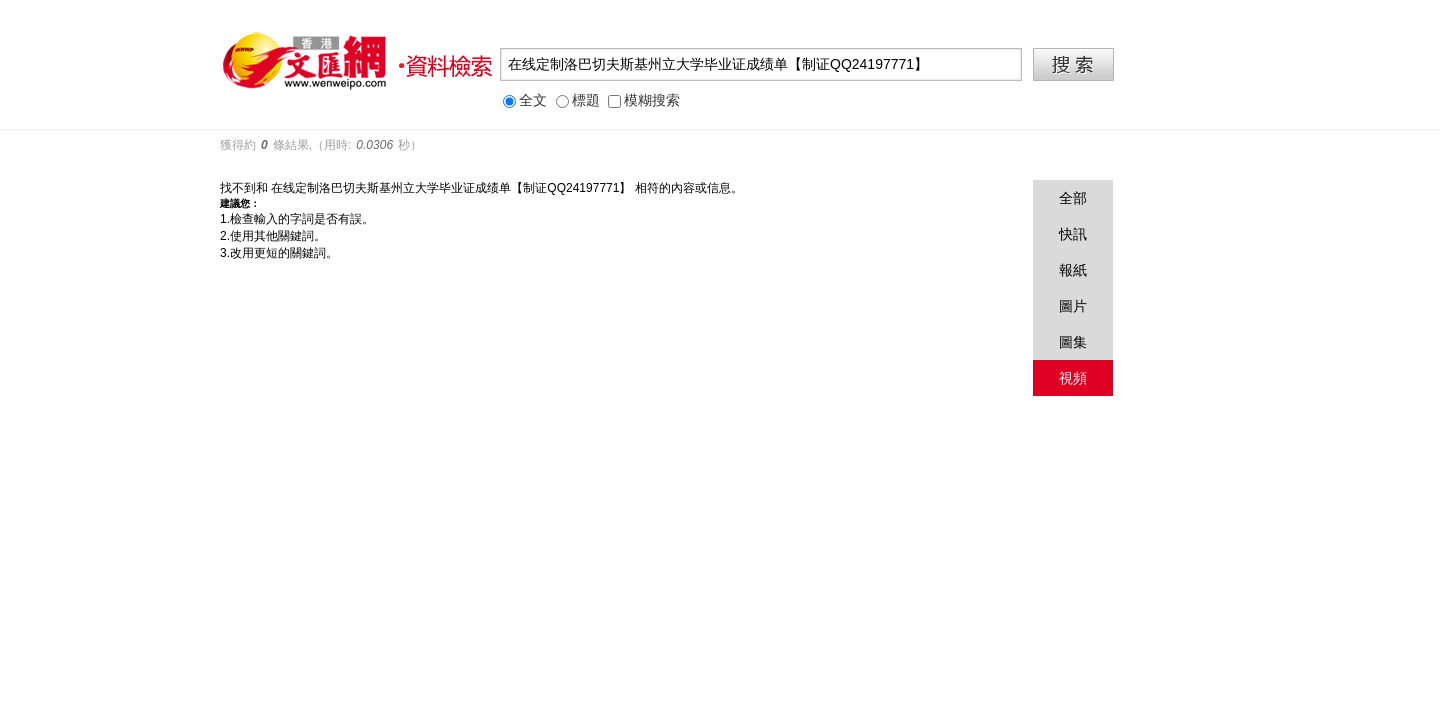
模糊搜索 (644, 100)
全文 (525, 100)
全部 (1073, 198)
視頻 (1073, 378)
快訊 (1073, 234)
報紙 (1073, 270)
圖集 (1073, 342)
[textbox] (761, 64)
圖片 (1073, 306)
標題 (578, 100)
